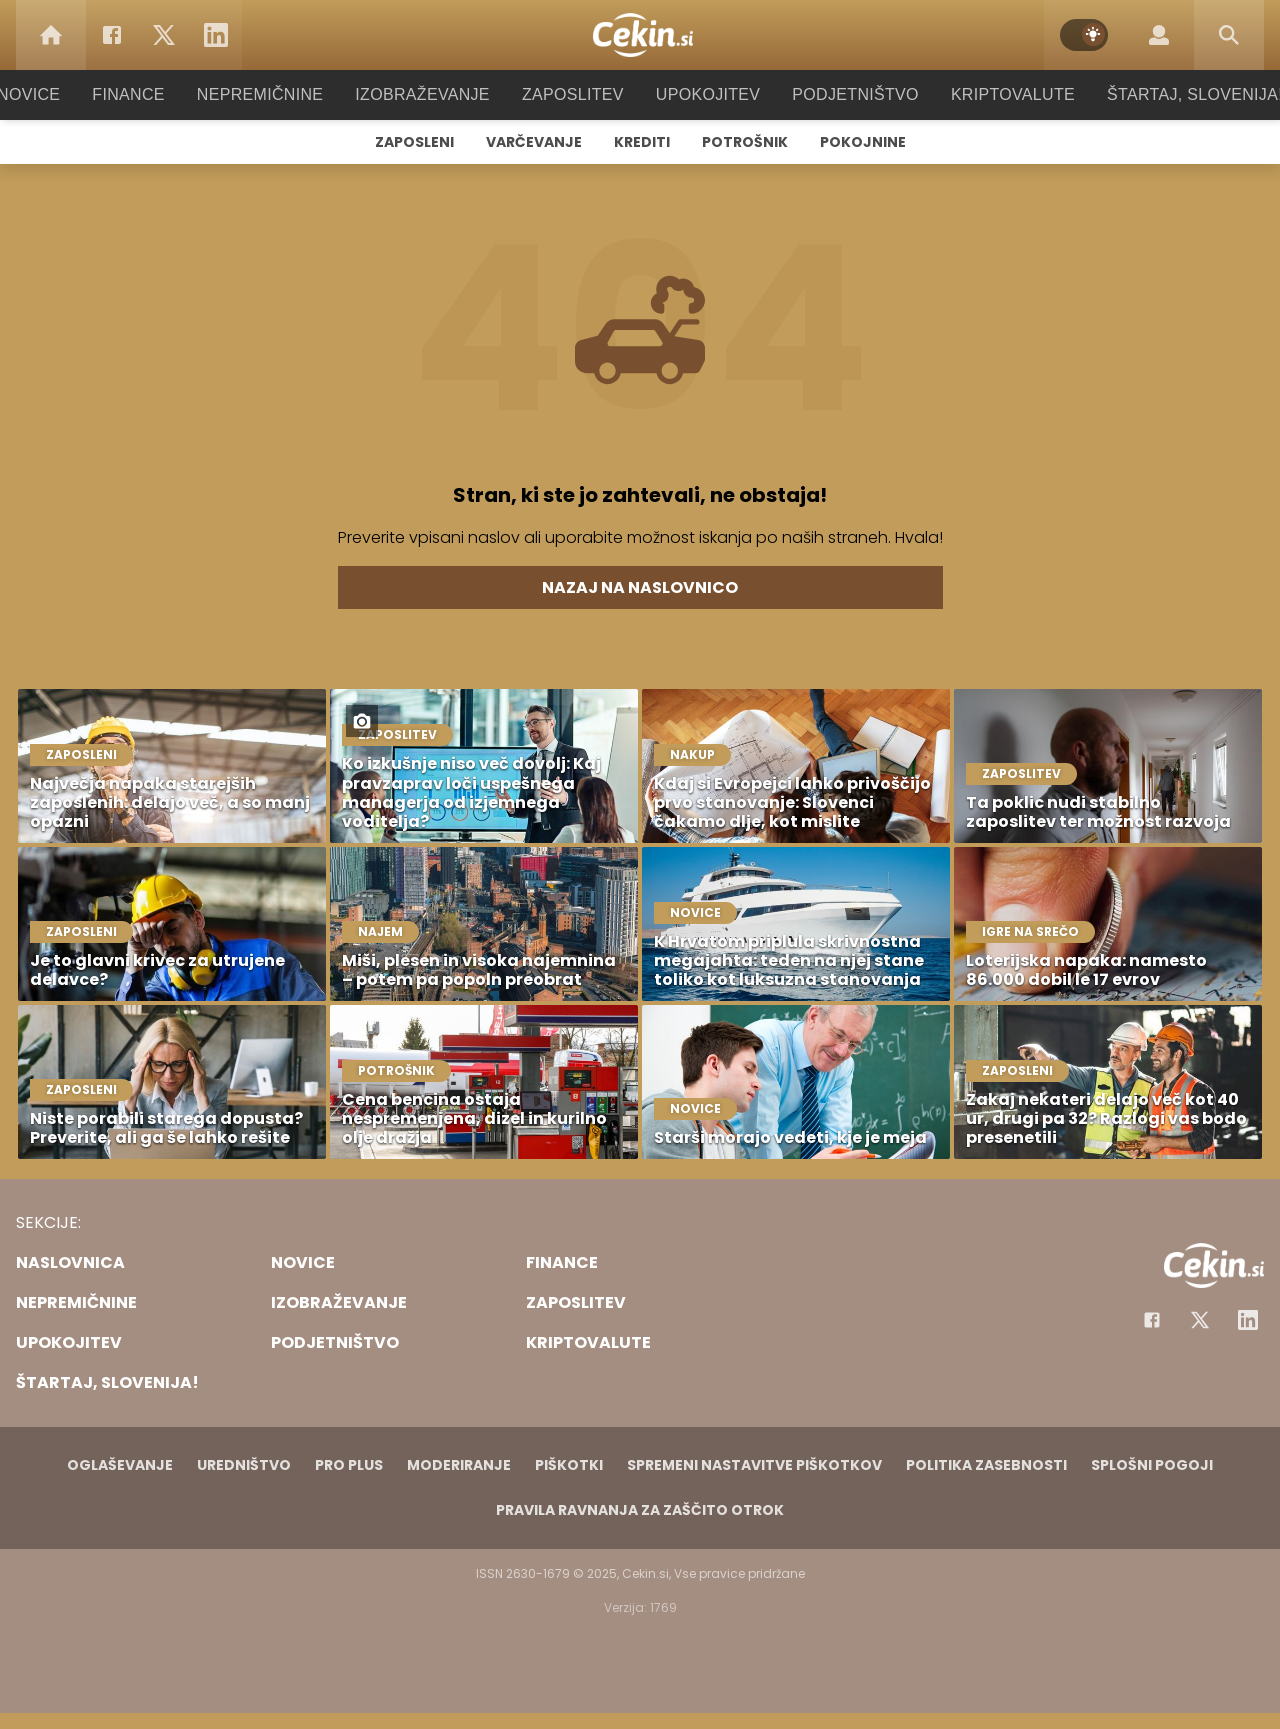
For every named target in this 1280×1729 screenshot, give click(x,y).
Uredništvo (244, 1465)
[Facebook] (112, 35)
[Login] (1159, 35)
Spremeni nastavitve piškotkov (754, 1465)
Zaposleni (414, 142)
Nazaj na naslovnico (640, 587)
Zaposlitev (573, 94)
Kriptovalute (992, 94)
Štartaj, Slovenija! (1167, 94)
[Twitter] (164, 35)
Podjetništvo (842, 94)
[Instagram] (1248, 1320)
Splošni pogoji (1152, 1465)
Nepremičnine (279, 94)
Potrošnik (745, 142)
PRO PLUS (349, 1465)
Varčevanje (534, 142)
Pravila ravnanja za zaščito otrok (640, 1510)
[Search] (1229, 35)
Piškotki (569, 1465)
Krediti (642, 142)
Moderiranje (459, 1465)
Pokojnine (863, 142)
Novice (59, 94)
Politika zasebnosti (986, 1465)
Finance (155, 94)
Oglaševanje (120, 1465)
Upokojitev (701, 94)
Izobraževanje (431, 94)
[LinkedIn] (216, 35)
